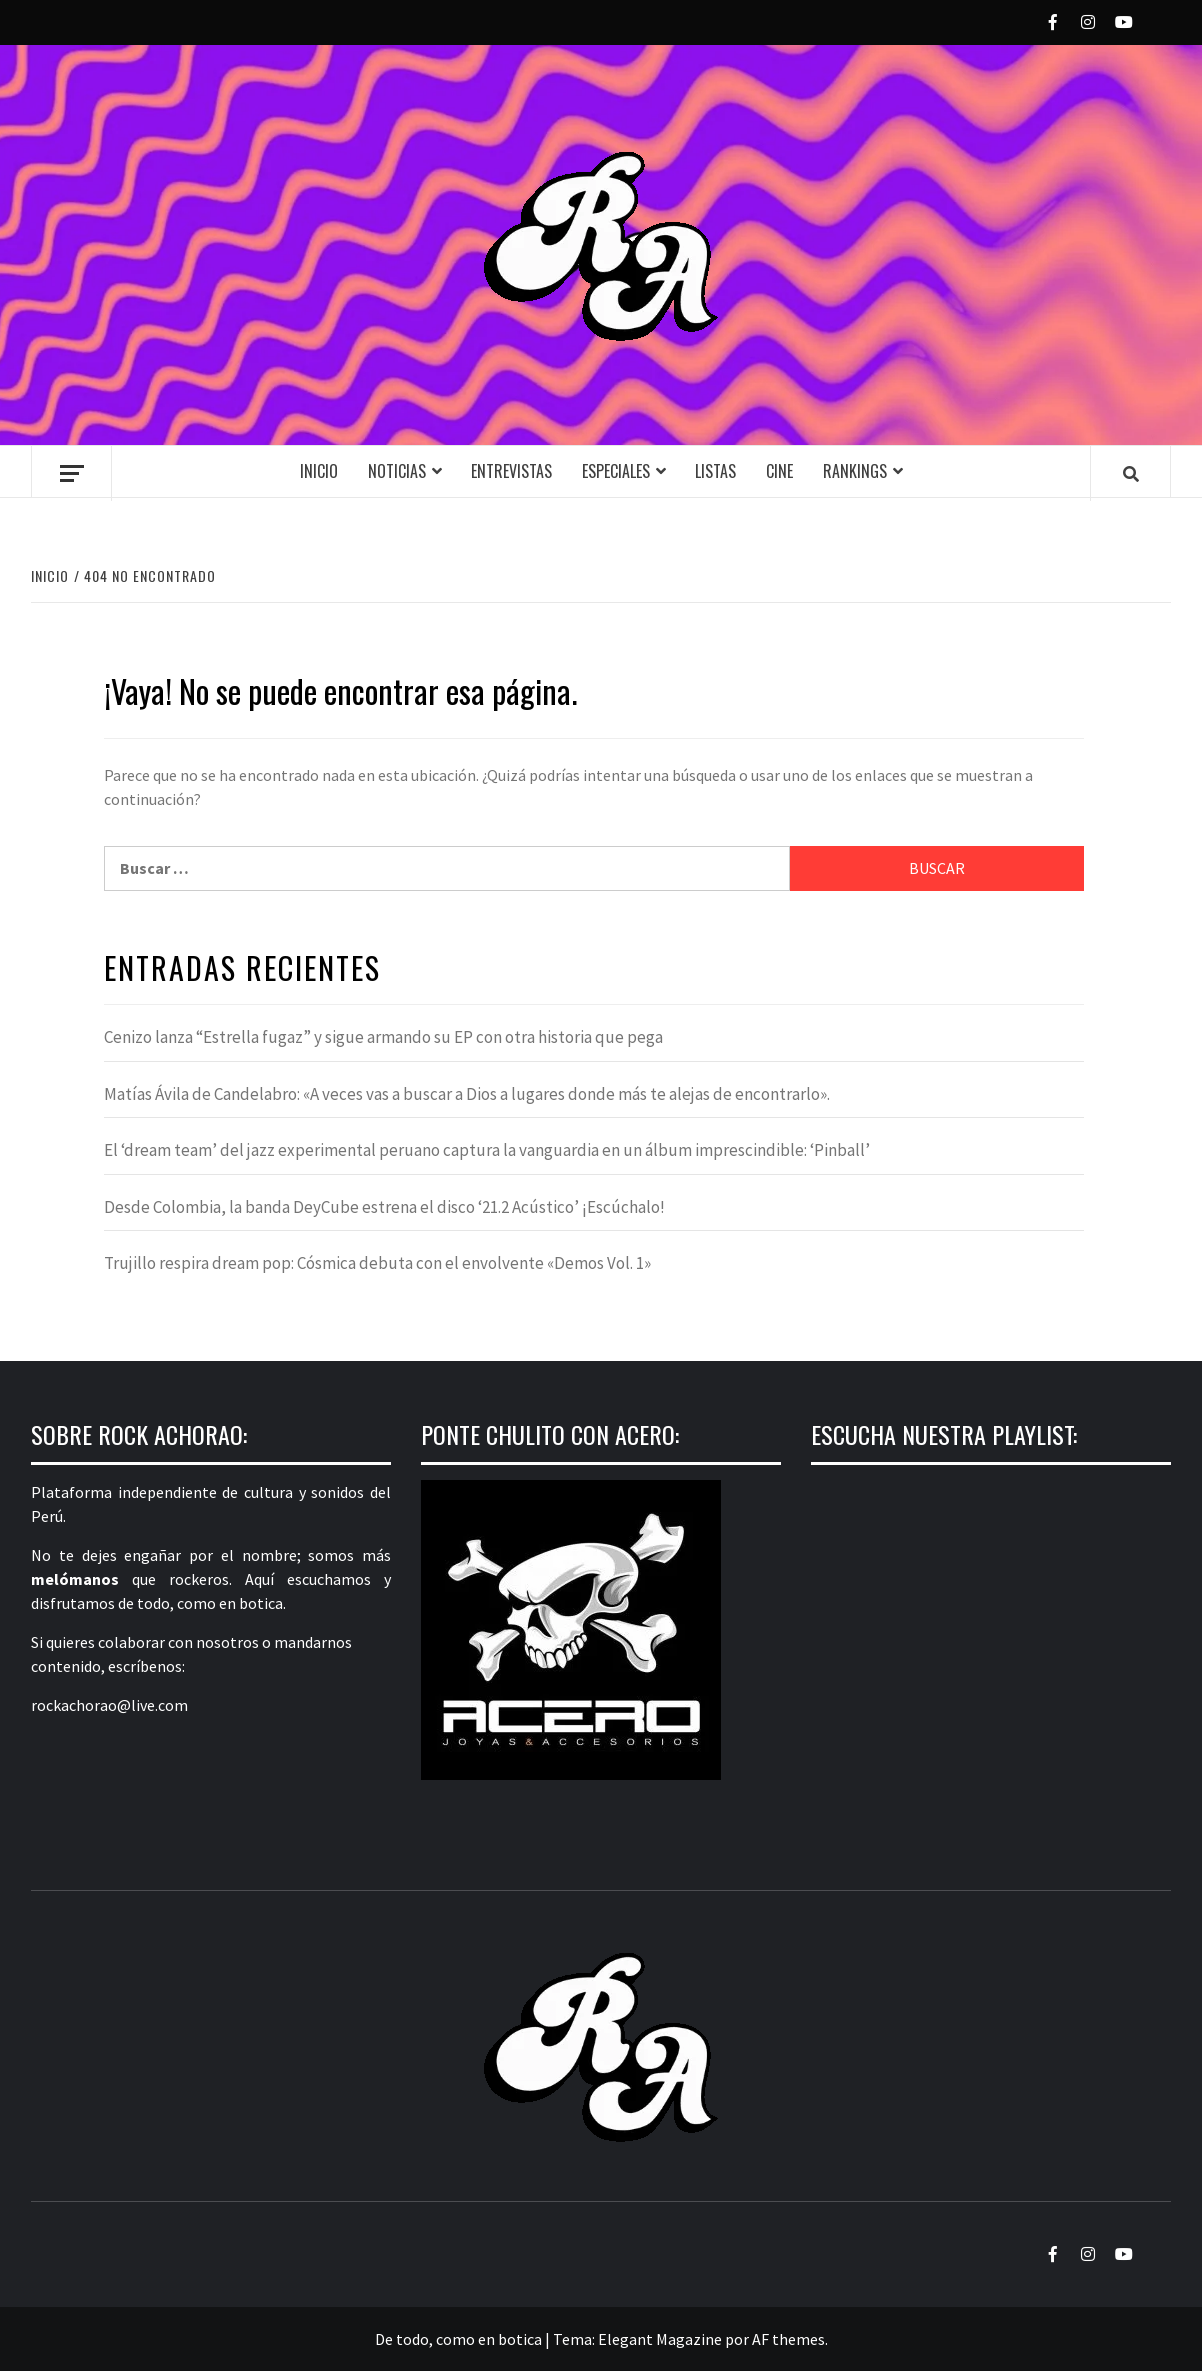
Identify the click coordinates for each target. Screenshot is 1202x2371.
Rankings (855, 471)
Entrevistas (511, 471)
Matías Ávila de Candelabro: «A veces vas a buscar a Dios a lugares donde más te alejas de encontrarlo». (467, 1094)
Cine (779, 471)
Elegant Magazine (660, 2339)
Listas (715, 471)
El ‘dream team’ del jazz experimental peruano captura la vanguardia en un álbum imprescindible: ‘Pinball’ (487, 1150)
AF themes (788, 2339)
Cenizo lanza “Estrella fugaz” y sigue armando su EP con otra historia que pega (383, 1037)
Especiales (616, 471)
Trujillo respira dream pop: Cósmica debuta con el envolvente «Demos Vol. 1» (377, 1263)
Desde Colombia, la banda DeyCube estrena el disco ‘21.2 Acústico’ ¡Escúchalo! (384, 1207)
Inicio (319, 471)
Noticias (397, 471)
